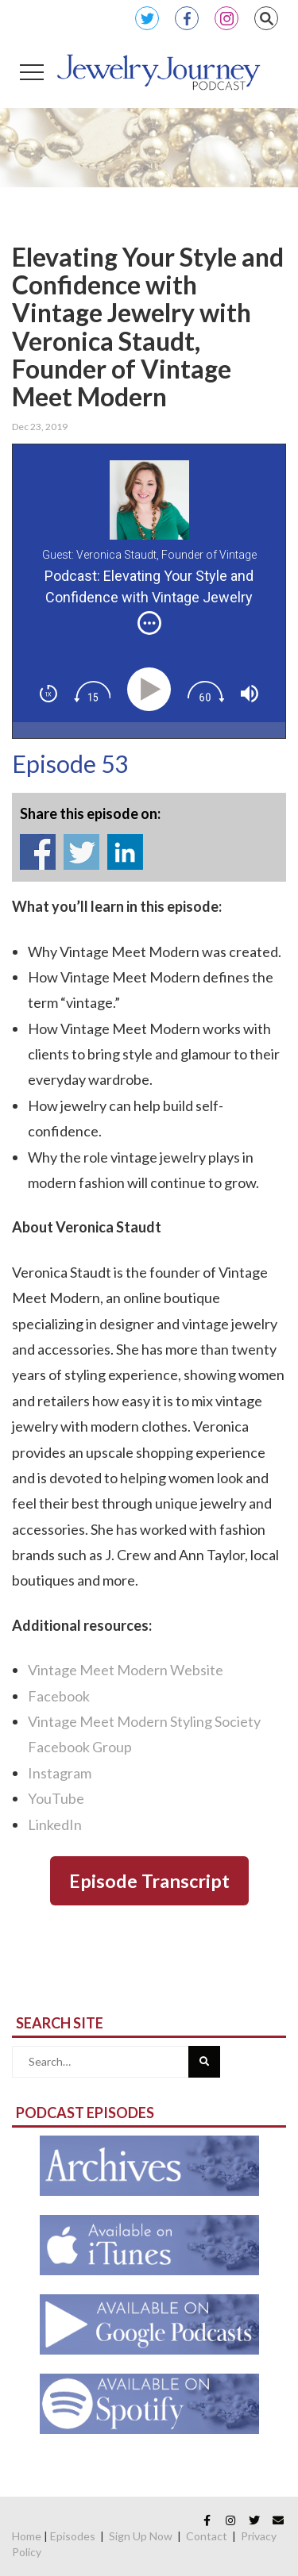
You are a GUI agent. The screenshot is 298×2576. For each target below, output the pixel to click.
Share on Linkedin (125, 852)
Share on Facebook (38, 852)
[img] (149, 623)
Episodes (72, 2536)
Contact (206, 2536)
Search (266, 18)
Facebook (187, 18)
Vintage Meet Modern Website (125, 1669)
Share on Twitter (81, 852)
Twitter (147, 18)
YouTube (56, 1798)
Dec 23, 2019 (40, 427)
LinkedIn (55, 1824)
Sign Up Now (140, 2536)
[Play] (152, 689)
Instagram (226, 18)
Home (26, 2536)
